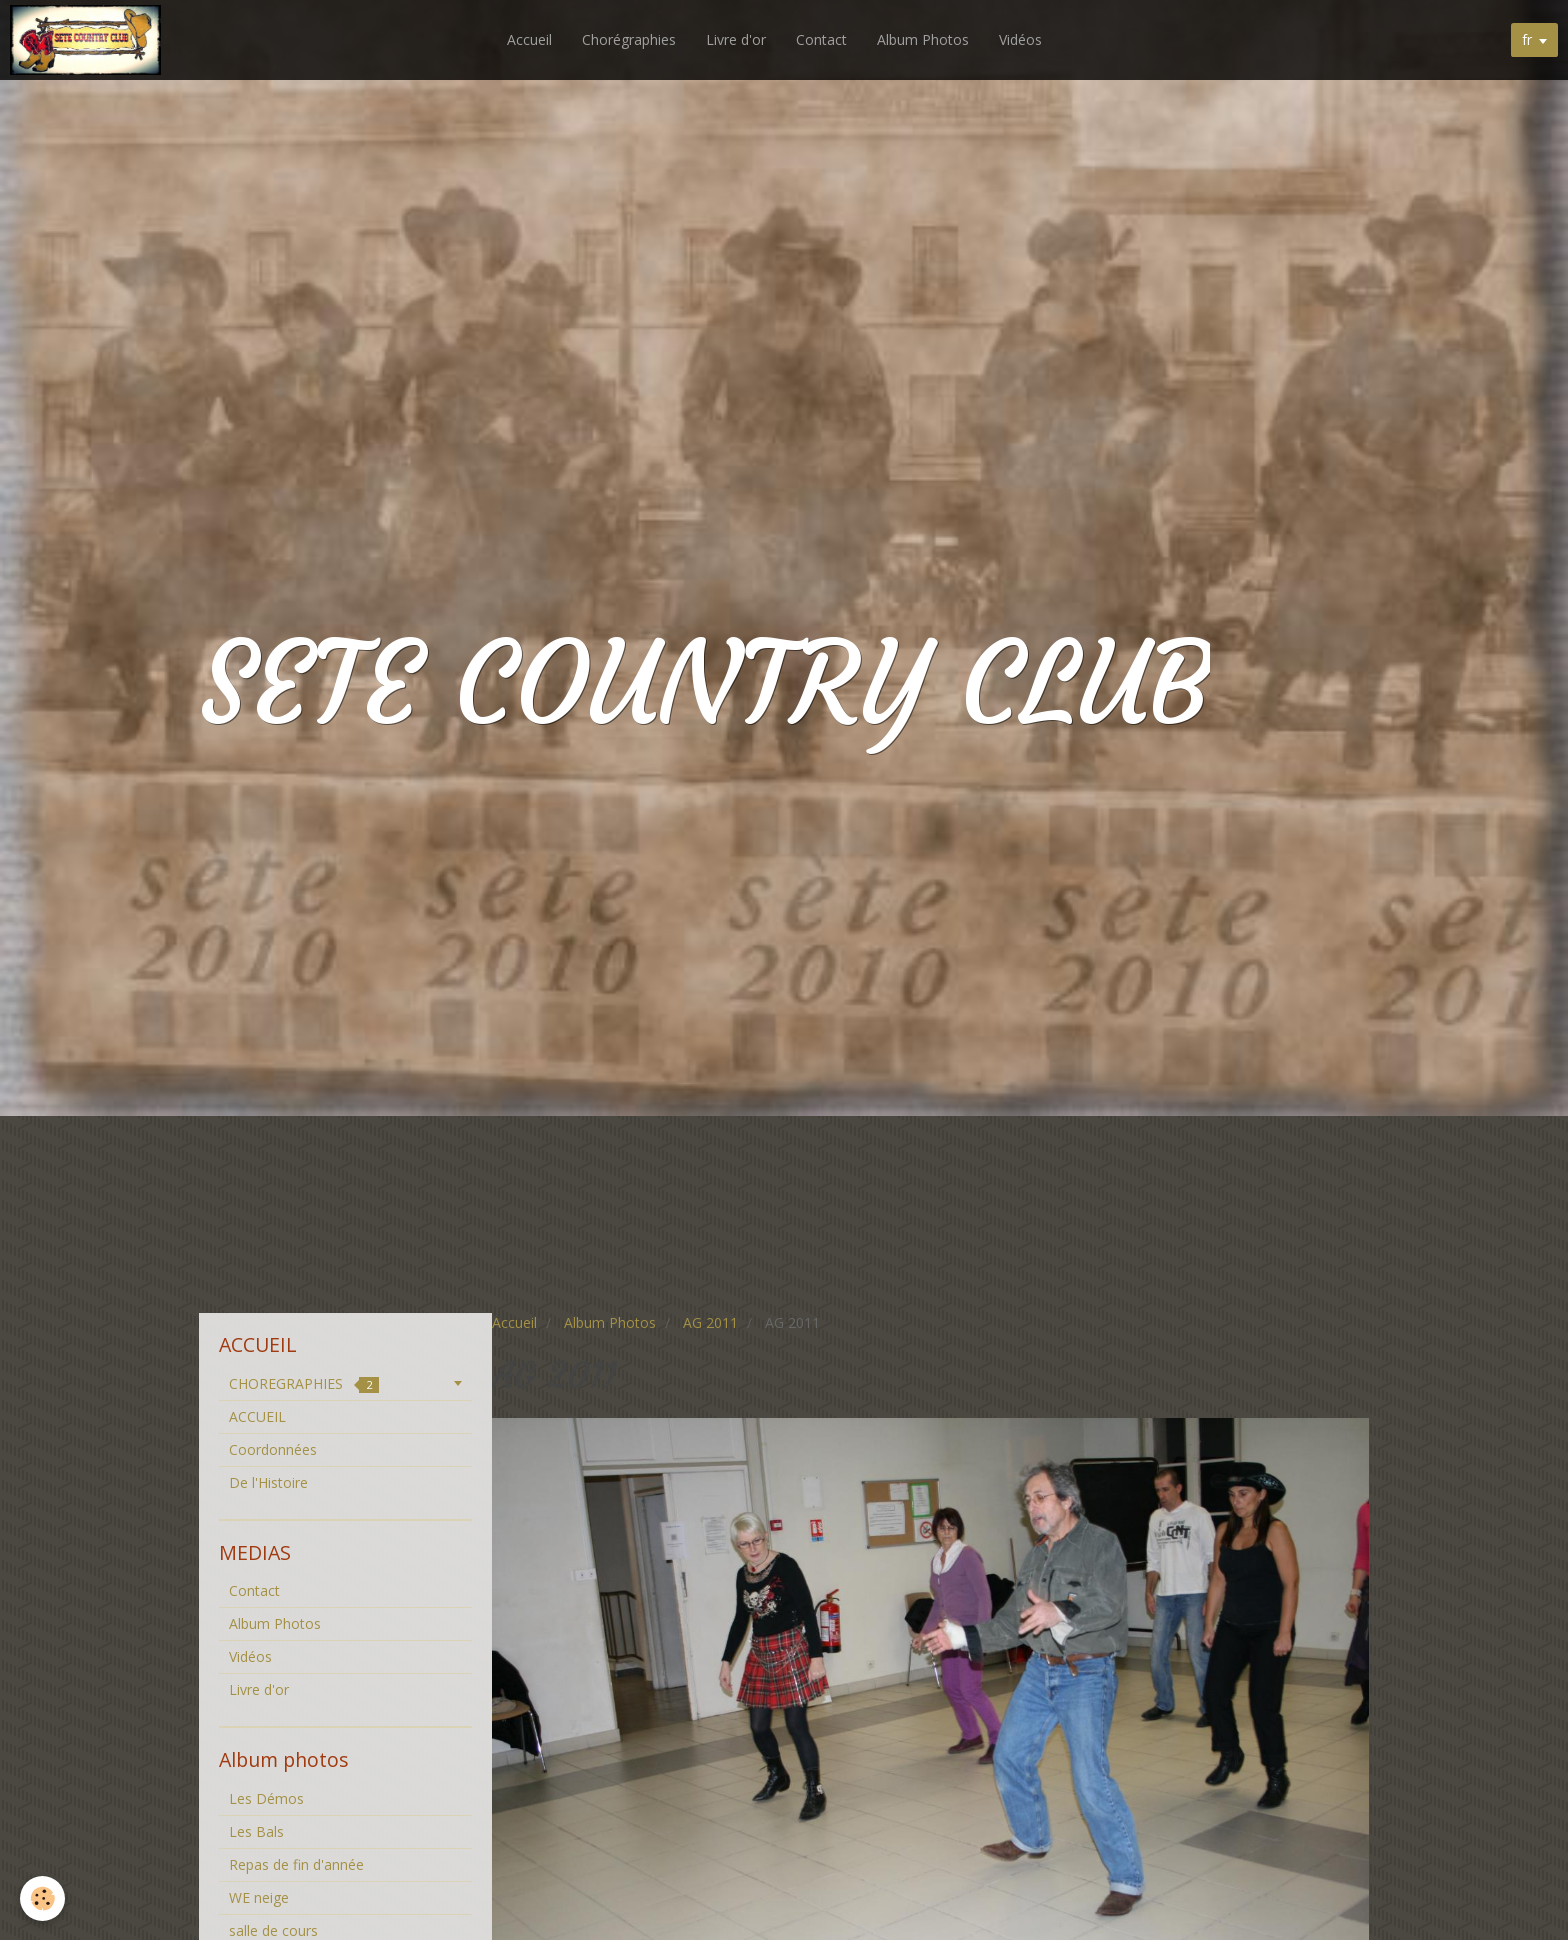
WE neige (259, 1897)
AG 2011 (710, 1322)
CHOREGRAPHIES (304, 1383)
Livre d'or (736, 39)
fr (1527, 39)
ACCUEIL (257, 1416)
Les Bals (256, 1831)
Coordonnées (273, 1449)
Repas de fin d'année (296, 1864)
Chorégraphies (629, 39)
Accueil (529, 39)
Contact (821, 39)
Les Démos (266, 1798)
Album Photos (923, 39)
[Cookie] (42, 1898)
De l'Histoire (268, 1482)
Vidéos (1020, 39)
